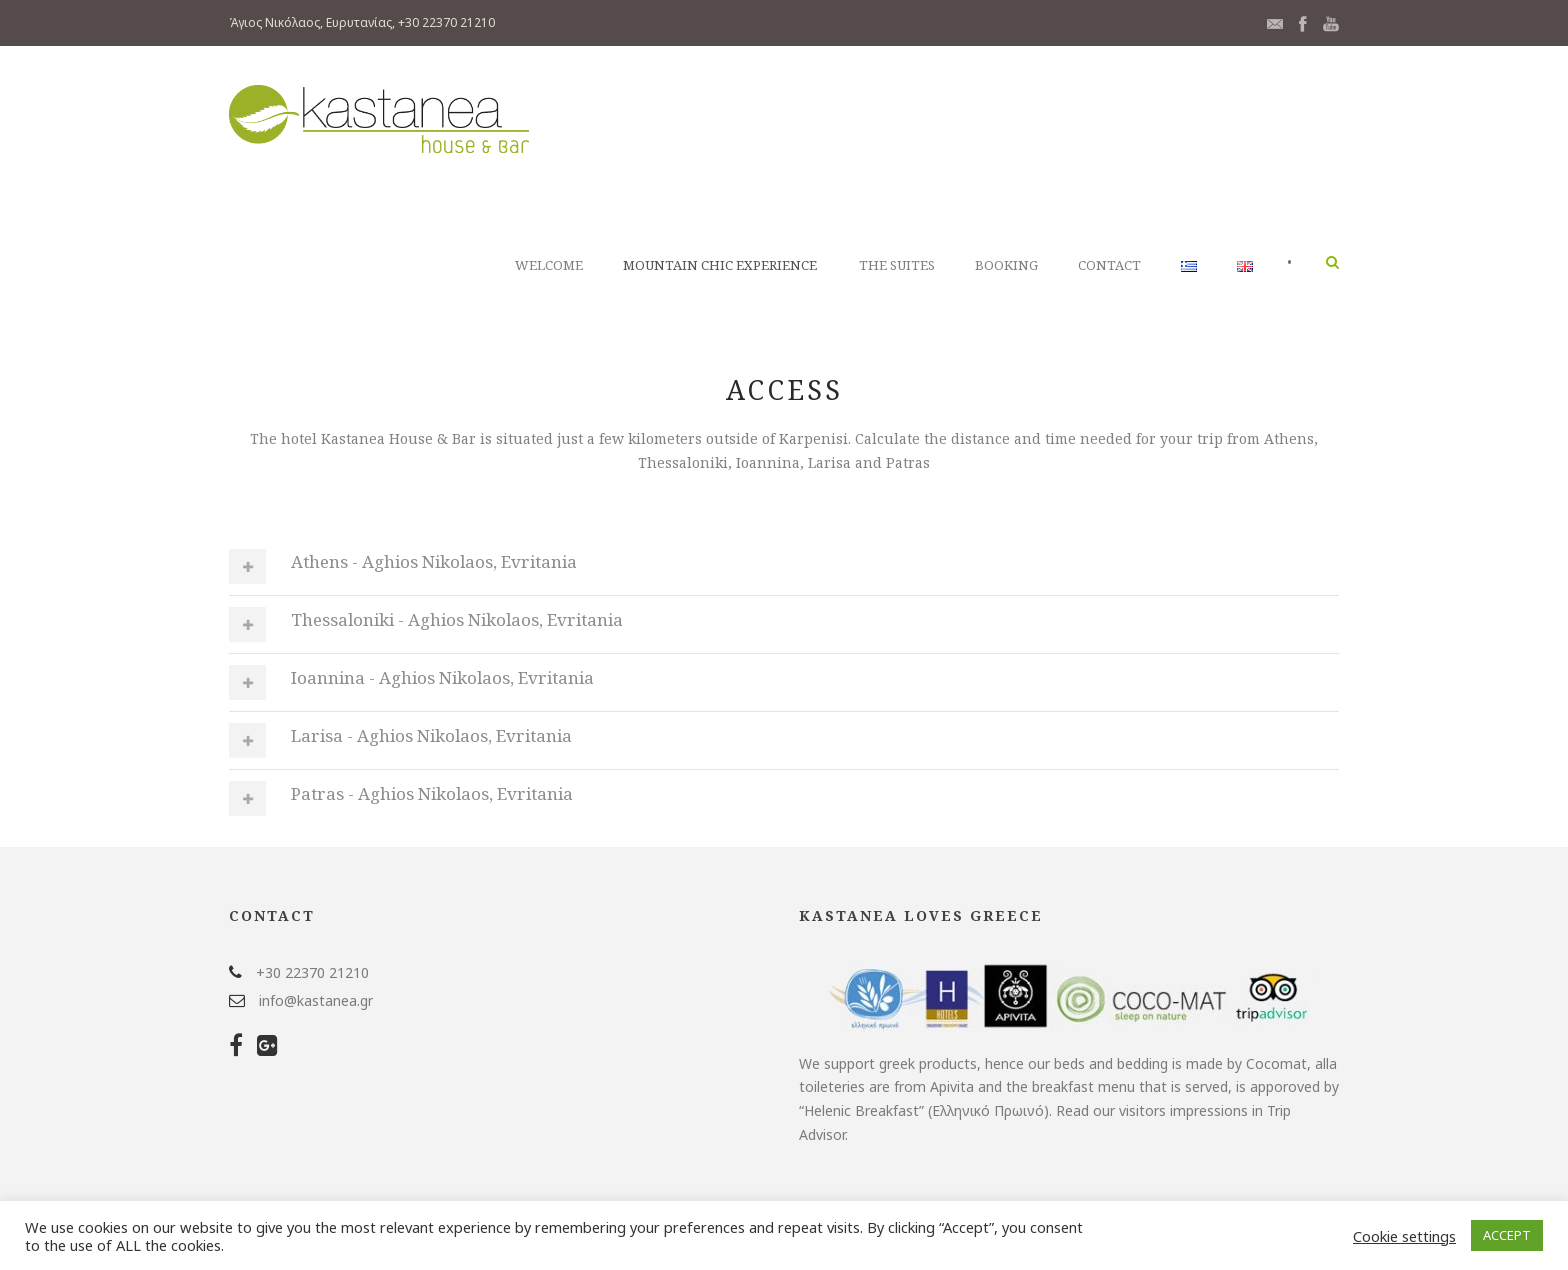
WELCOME (549, 265)
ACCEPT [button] (1507, 1235)
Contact (1109, 265)
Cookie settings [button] (1404, 1236)
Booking (1006, 265)
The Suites (897, 265)
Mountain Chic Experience (720, 265)
